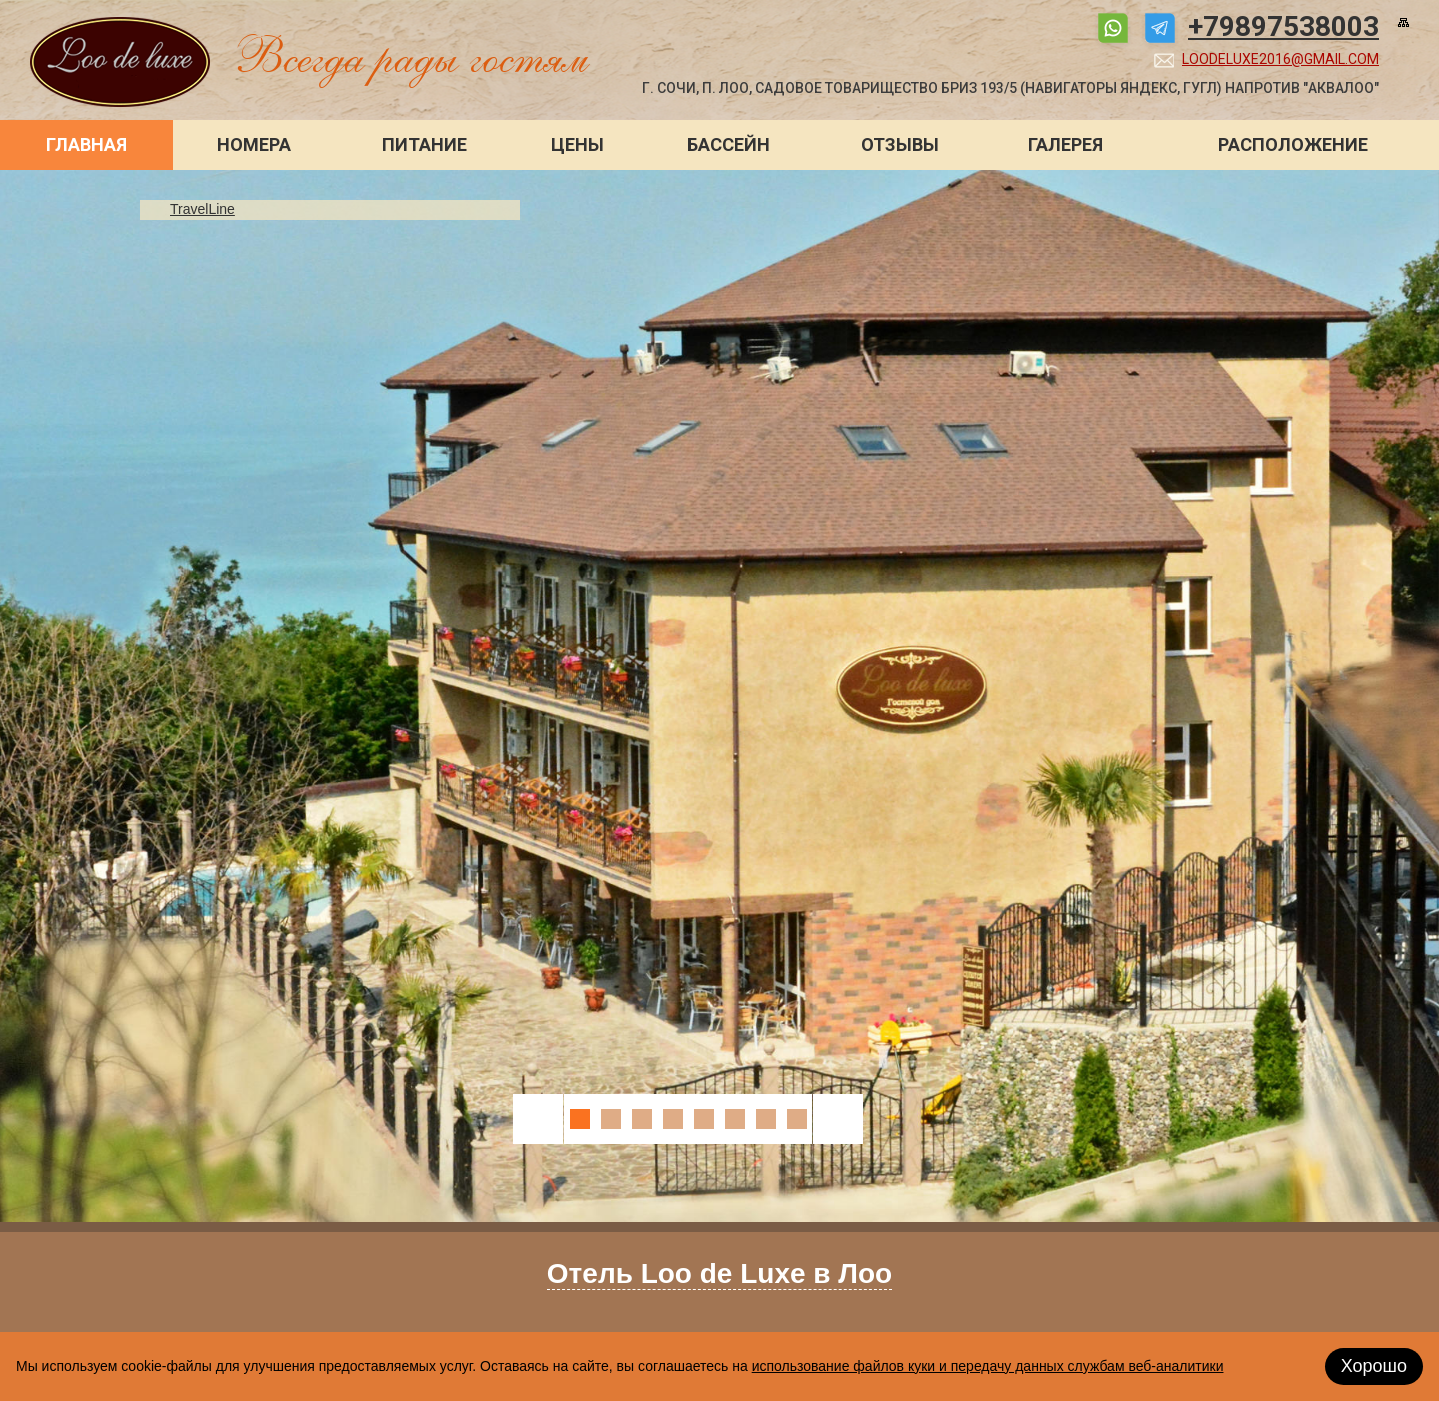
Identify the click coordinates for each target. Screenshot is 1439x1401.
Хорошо (1374, 1366)
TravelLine (202, 209)
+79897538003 (1283, 26)
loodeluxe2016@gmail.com (1280, 59)
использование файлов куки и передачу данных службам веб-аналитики (988, 1366)
